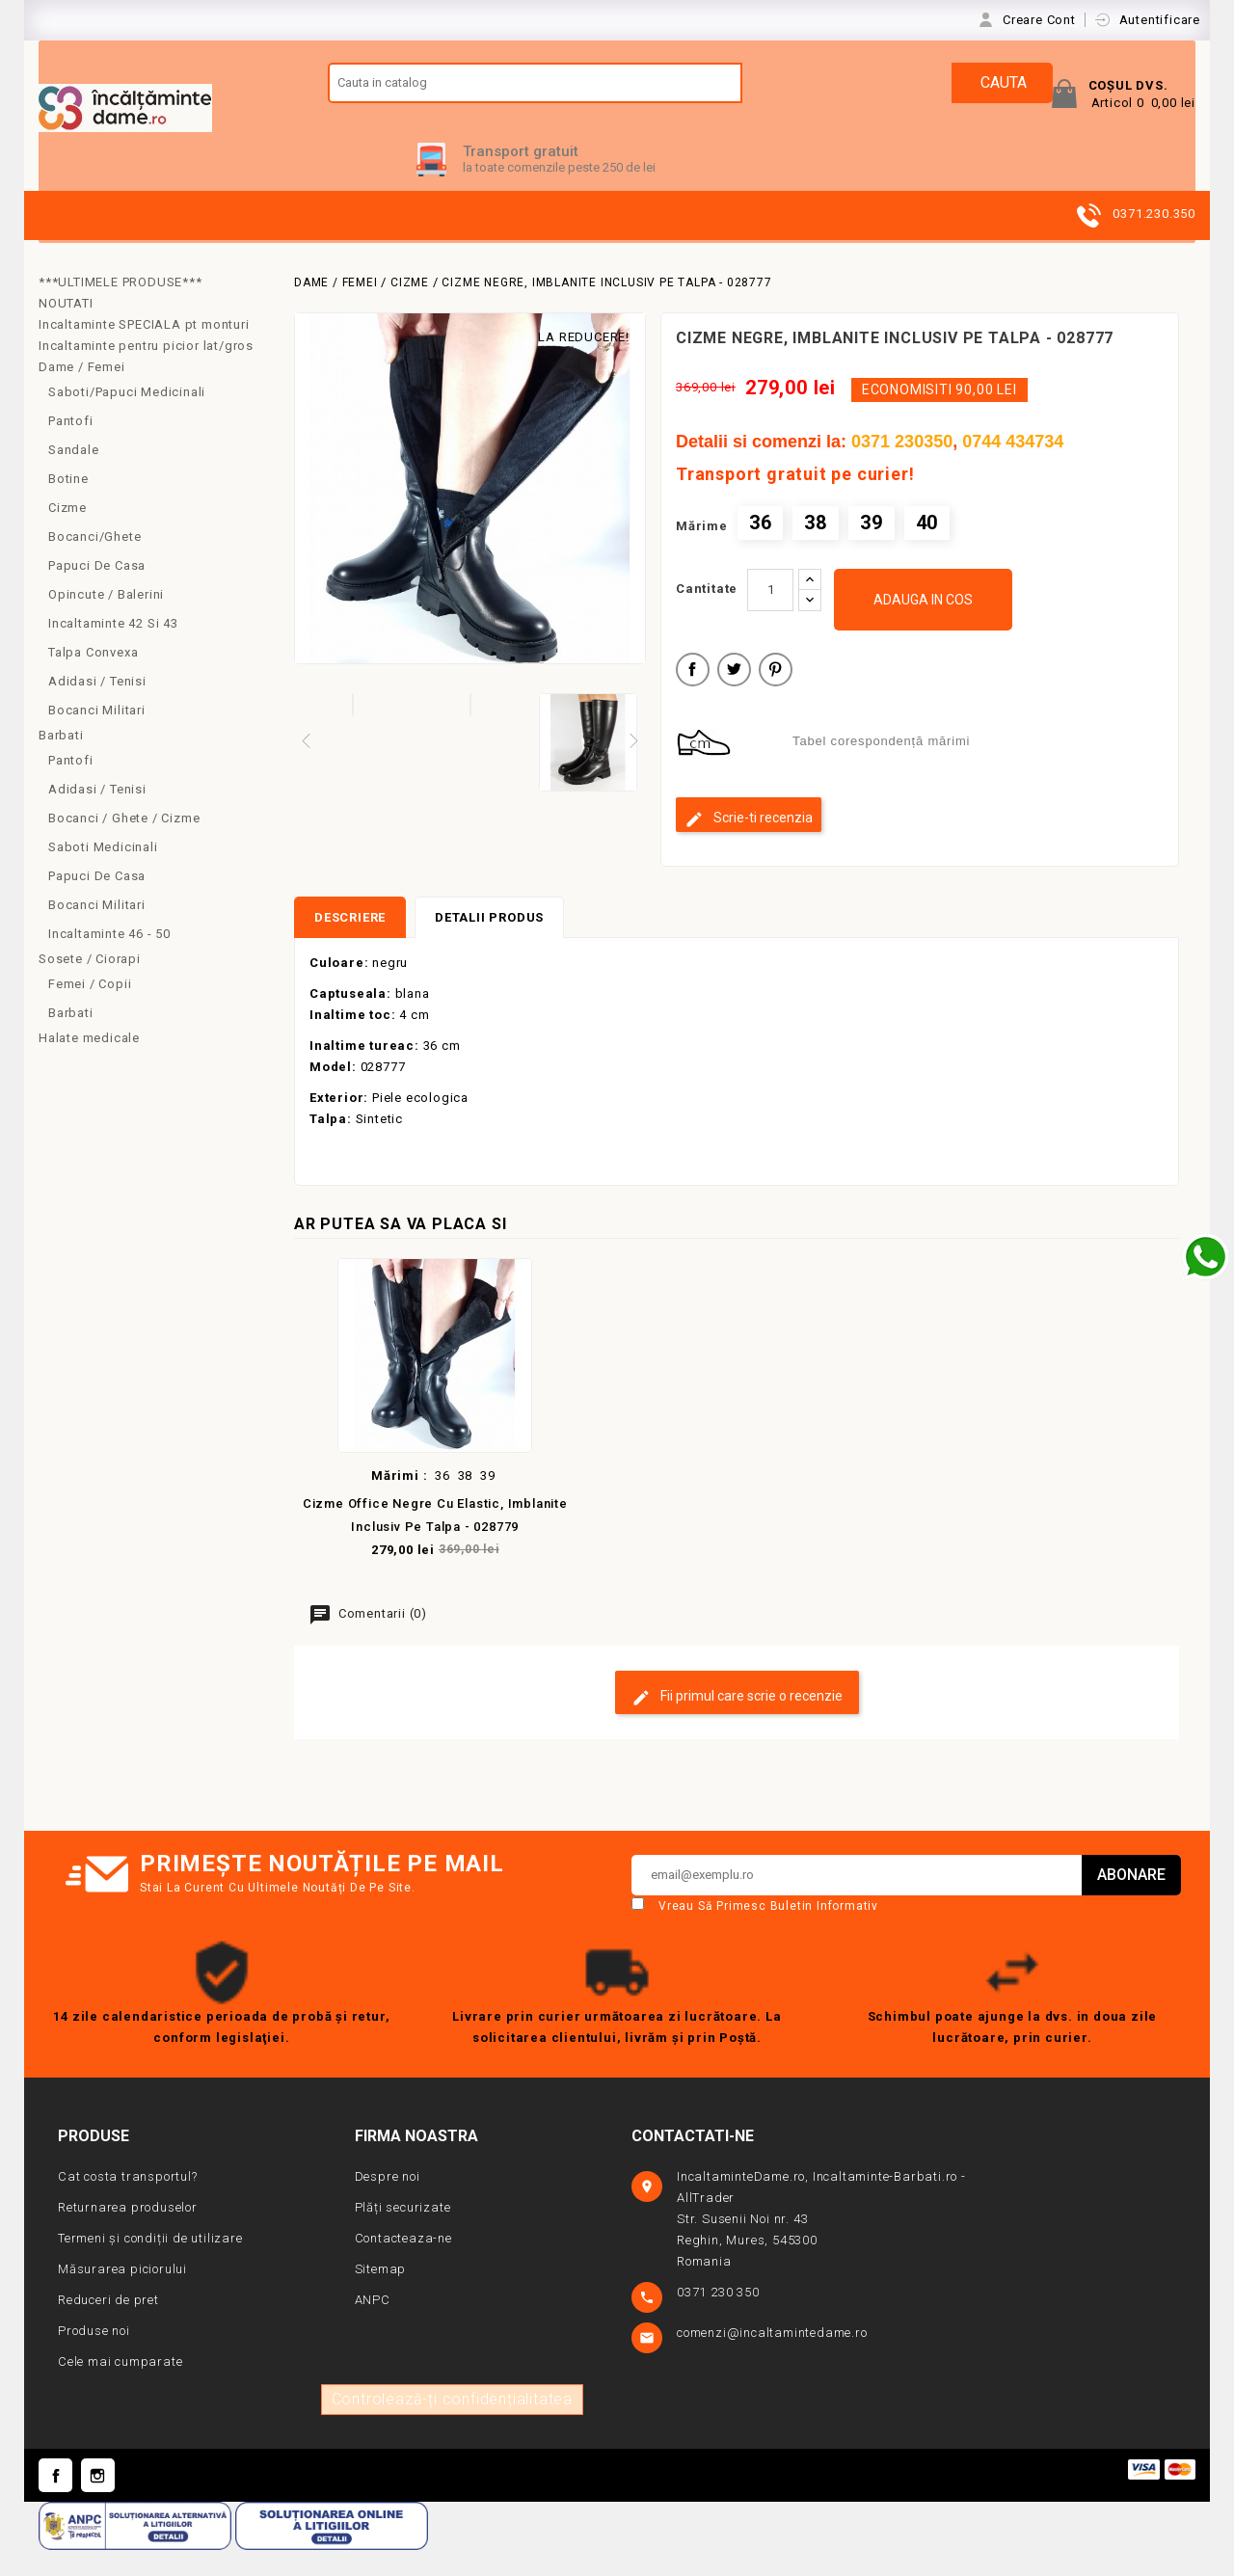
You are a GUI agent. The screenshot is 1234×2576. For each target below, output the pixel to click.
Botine (68, 504)
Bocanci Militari (97, 736)
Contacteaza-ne (403, 2265)
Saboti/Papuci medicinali (126, 418)
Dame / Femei (82, 393)
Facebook (55, 2502)
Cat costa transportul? (128, 2203)
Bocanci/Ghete (94, 562)
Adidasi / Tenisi (97, 707)
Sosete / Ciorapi (90, 985)
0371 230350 (901, 467)
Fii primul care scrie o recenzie (737, 1723)
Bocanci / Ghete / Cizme (124, 844)
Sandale (73, 476)
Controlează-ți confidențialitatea (452, 2426)
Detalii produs (489, 944)
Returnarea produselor (128, 2234)
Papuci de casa (97, 591)
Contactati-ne (692, 2163)
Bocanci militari (97, 931)
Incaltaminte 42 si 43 (113, 649)
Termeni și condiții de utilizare (150, 2265)
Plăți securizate (403, 2234)
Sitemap (381, 2296)
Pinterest (775, 698)
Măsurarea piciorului (122, 2296)
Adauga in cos (923, 625)
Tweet (734, 698)
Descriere (350, 944)
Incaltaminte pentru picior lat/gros (146, 371)
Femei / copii (89, 1010)
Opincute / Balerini (106, 620)
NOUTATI (66, 329)
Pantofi (71, 447)
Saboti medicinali (103, 873)
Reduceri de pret (108, 2327)
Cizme (67, 533)
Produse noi (94, 2357)
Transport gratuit (520, 177)
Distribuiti (692, 698)
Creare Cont (1041, 20)
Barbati (61, 761)
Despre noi (387, 2203)
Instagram (98, 2502)
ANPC (372, 2327)
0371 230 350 (720, 2319)
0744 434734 (1012, 467)
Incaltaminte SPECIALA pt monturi (144, 350)
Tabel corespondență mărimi (881, 768)
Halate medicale (89, 1064)
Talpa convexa (93, 678)
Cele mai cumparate (120, 2388)
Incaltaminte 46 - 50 (109, 960)
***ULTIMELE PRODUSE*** (120, 308)
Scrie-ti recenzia (748, 845)
